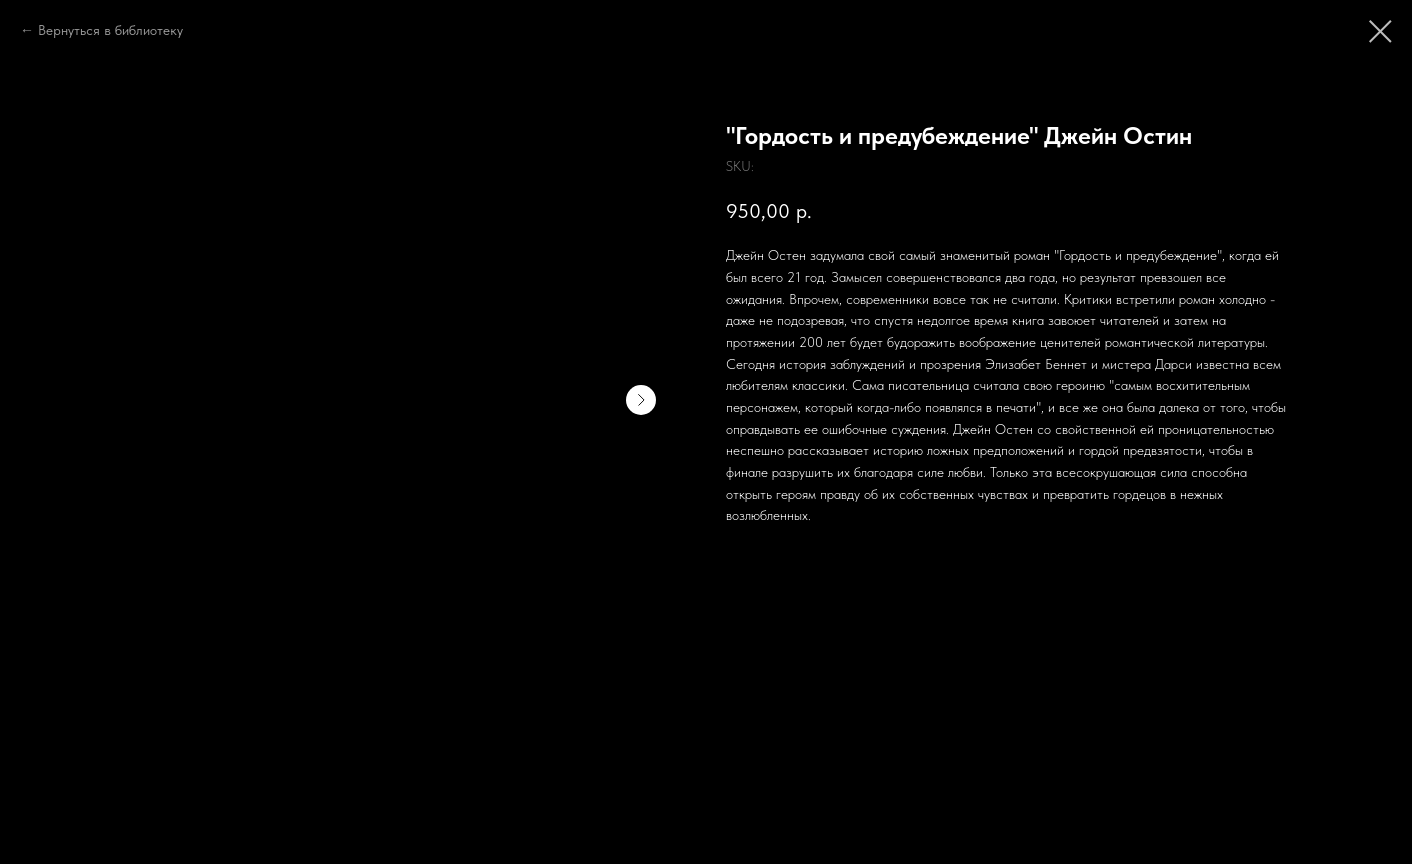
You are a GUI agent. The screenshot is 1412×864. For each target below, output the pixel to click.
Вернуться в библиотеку (110, 30)
